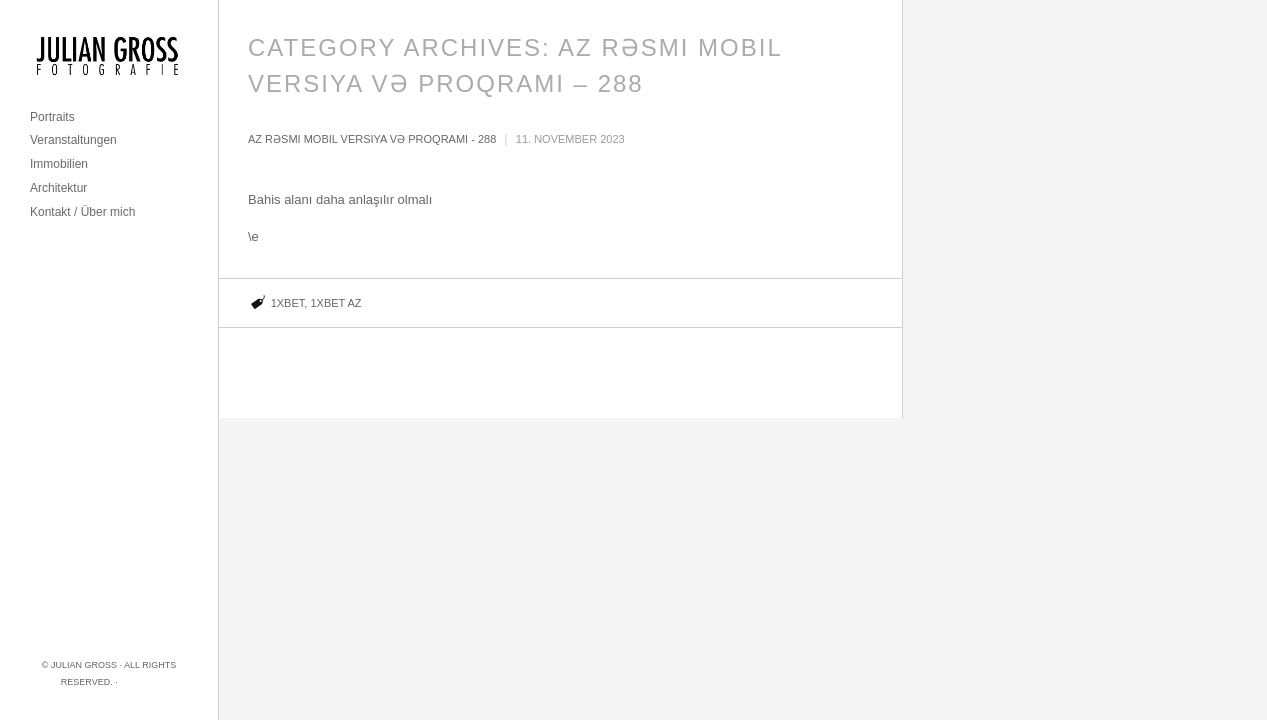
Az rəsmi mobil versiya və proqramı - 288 (372, 139)
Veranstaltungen (73, 140)
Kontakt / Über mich (82, 212)
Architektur (58, 188)
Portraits (52, 117)
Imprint (138, 682)
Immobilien (59, 164)
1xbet (288, 303)
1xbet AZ (335, 303)
